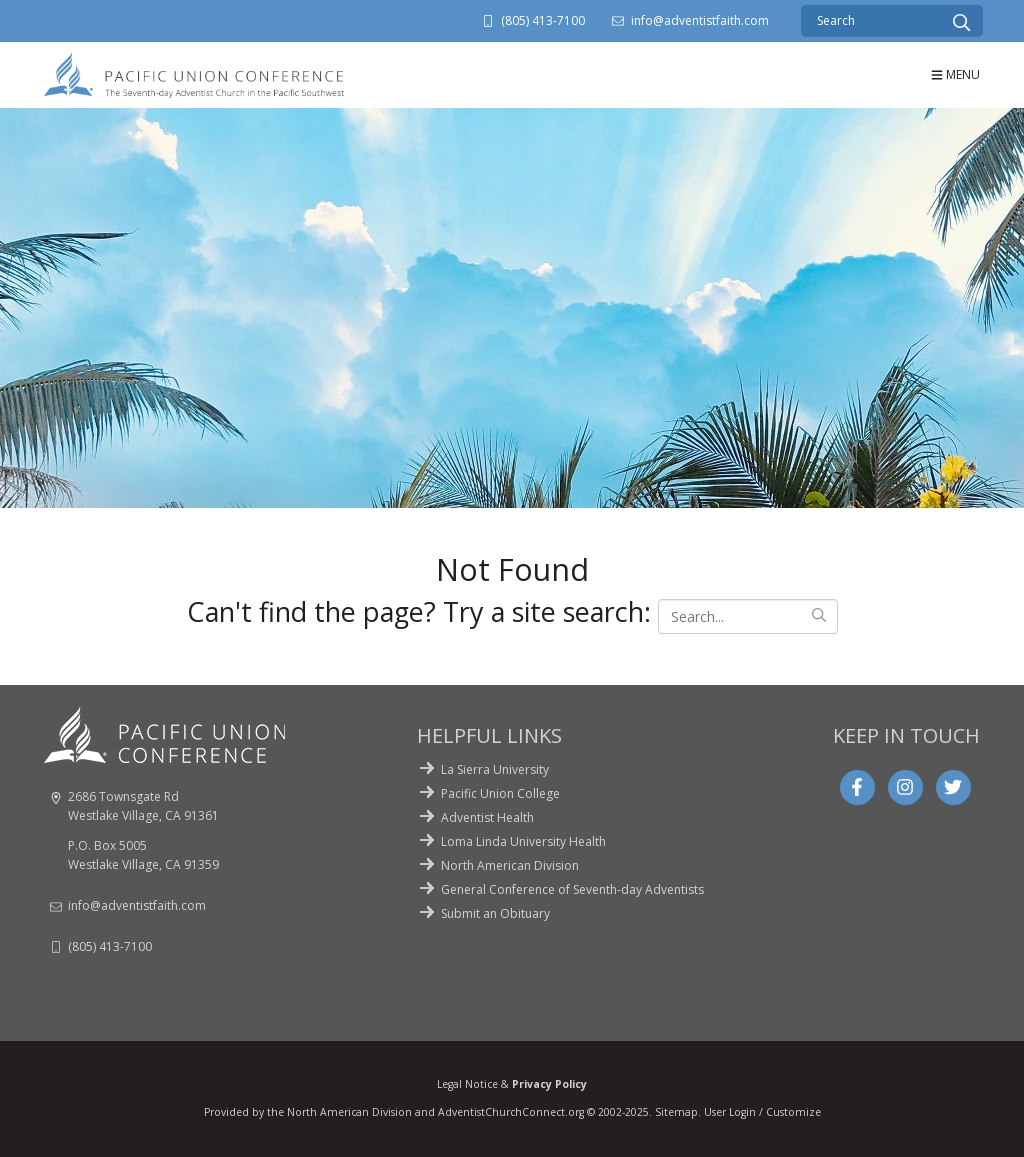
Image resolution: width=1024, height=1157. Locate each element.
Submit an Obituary (495, 913)
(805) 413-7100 (543, 20)
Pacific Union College (500, 793)
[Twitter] (953, 787)
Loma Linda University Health (523, 841)
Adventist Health (487, 817)
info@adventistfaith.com (700, 20)
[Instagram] (905, 787)
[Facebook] (857, 787)
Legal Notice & (512, 1084)
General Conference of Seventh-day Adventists (572, 889)
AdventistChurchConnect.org (511, 1112)
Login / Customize (775, 1112)
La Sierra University (495, 769)
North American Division (510, 865)
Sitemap (676, 1112)
